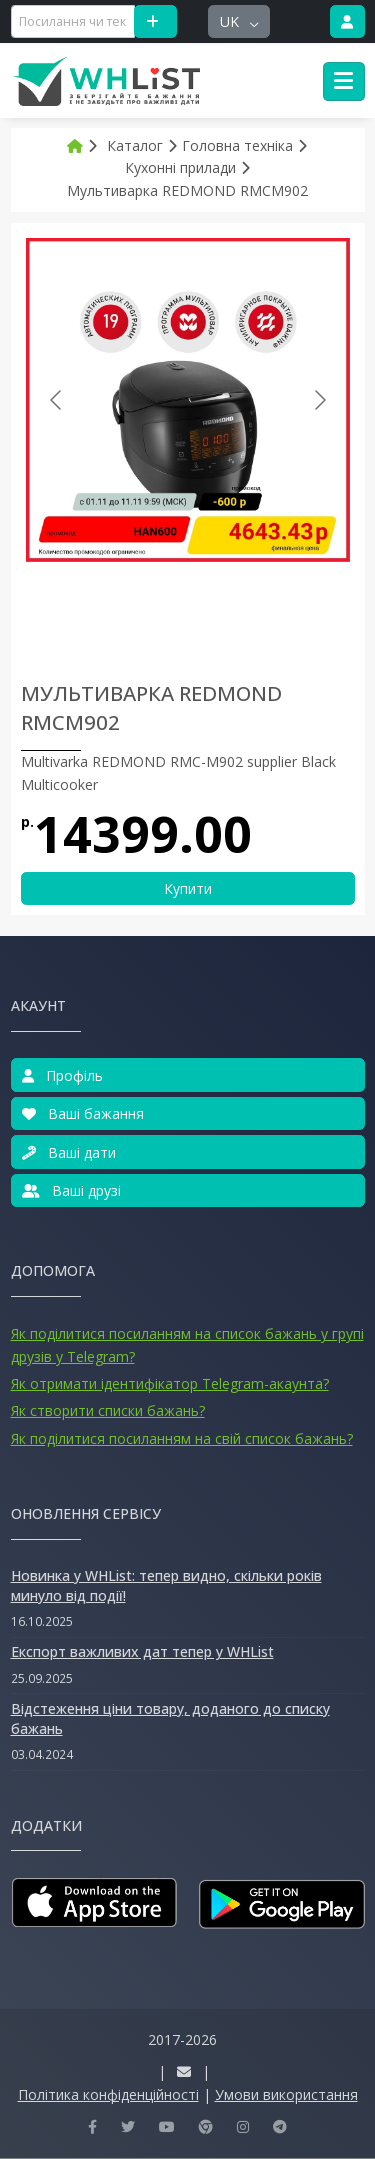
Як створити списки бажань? (108, 1410)
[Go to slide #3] (282, 606)
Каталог (135, 145)
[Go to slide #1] (74, 606)
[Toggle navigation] (344, 82)
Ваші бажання (83, 1113)
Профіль (62, 1075)
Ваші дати (69, 1152)
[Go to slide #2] (178, 606)
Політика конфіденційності (108, 2094)
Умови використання (286, 2094)
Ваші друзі (71, 1190)
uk (231, 21)
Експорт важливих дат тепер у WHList (142, 1651)
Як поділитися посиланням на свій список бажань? (182, 1438)
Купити (188, 888)
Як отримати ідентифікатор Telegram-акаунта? (170, 1383)
